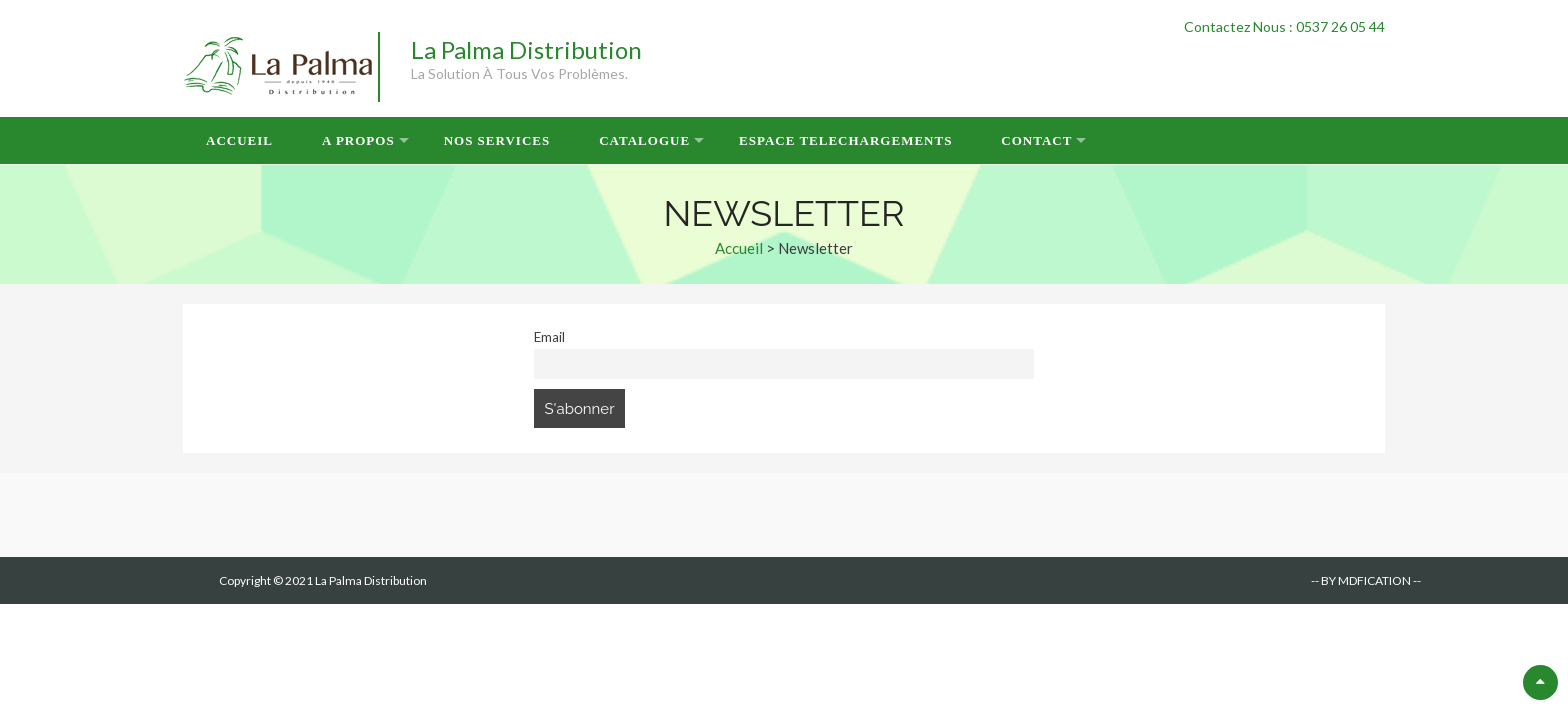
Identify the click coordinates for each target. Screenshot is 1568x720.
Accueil (239, 140)
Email (549, 337)
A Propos (358, 140)
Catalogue (644, 140)
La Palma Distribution (526, 49)
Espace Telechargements (845, 140)
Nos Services (497, 140)
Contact (1036, 140)
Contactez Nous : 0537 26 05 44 (1284, 26)
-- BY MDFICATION (1361, 580)
